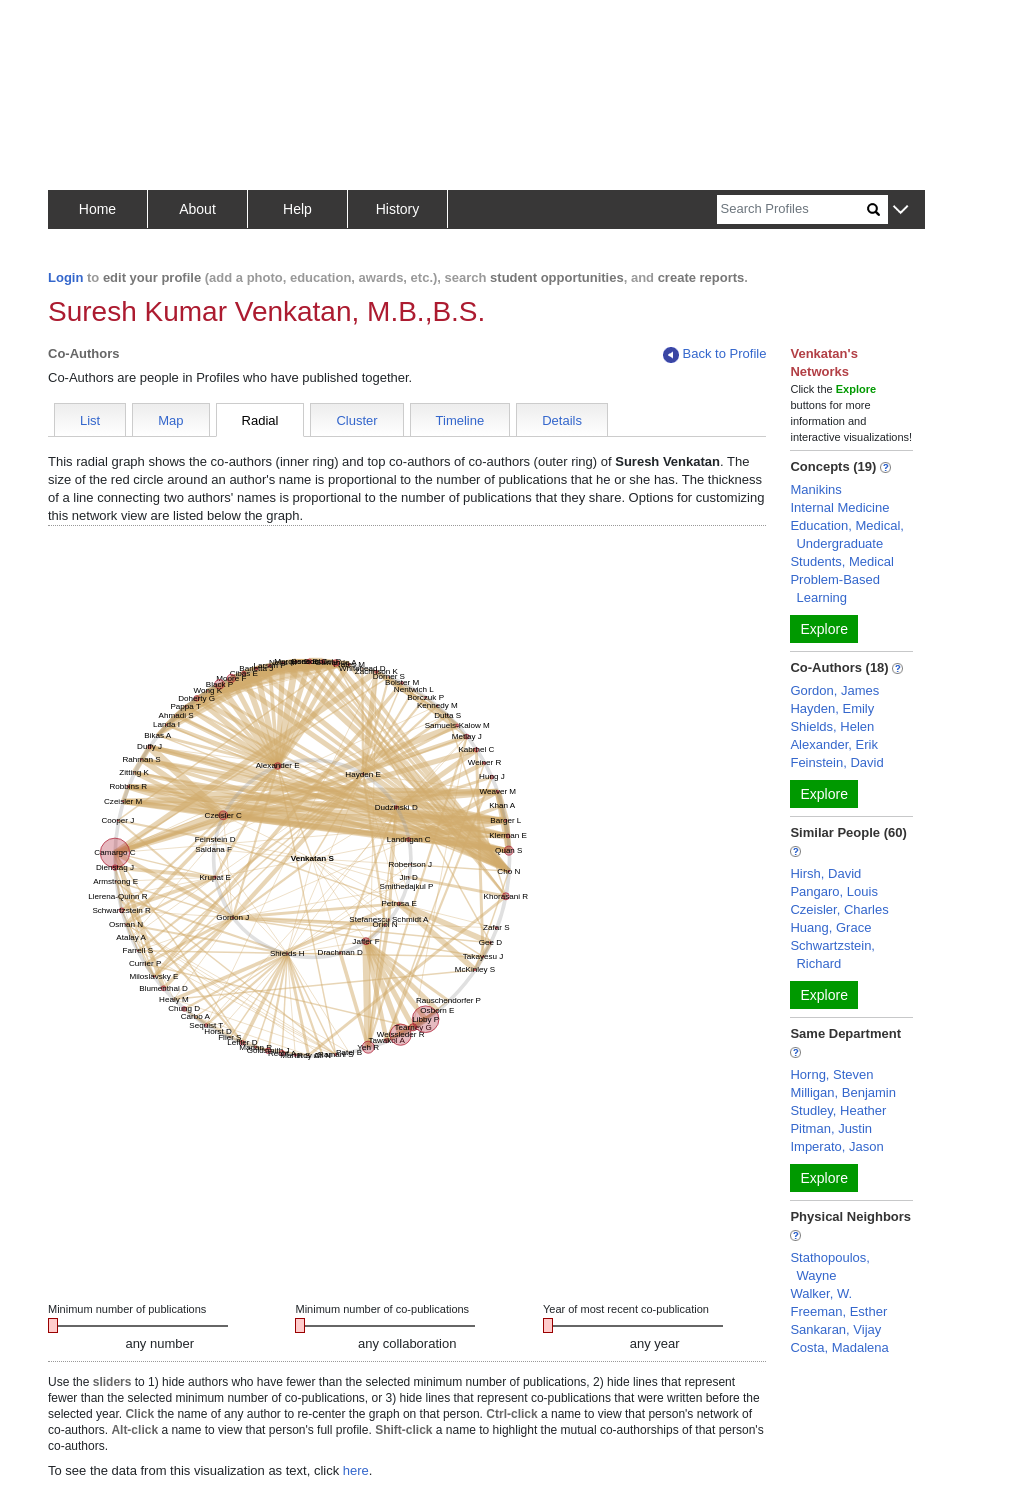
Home (97, 209)
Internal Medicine (839, 507)
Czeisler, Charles (839, 909)
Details (562, 420)
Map (170, 420)
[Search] (792, 209)
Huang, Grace (830, 927)
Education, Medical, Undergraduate (846, 534)
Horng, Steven (831, 1074)
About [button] (197, 209)
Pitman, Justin (831, 1128)
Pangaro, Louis (833, 891)
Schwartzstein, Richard (832, 954)
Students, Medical (841, 561)
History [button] (398, 209)
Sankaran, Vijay (835, 1329)
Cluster (356, 420)
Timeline (460, 420)
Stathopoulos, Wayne (830, 1266)
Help (297, 209)
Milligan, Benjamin (843, 1092)
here (356, 1470)
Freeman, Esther (838, 1311)
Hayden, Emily (832, 708)
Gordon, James (834, 690)
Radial (260, 420)
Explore (823, 629)
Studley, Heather (838, 1110)
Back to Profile (715, 354)
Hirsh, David (825, 873)
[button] (900, 210)
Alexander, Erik (833, 744)
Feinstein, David (836, 762)
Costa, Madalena (839, 1347)
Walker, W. (821, 1293)
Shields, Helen (832, 726)
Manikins (815, 489)
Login (65, 277)
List (90, 420)
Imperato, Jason (836, 1146)
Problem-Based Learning (835, 588)
